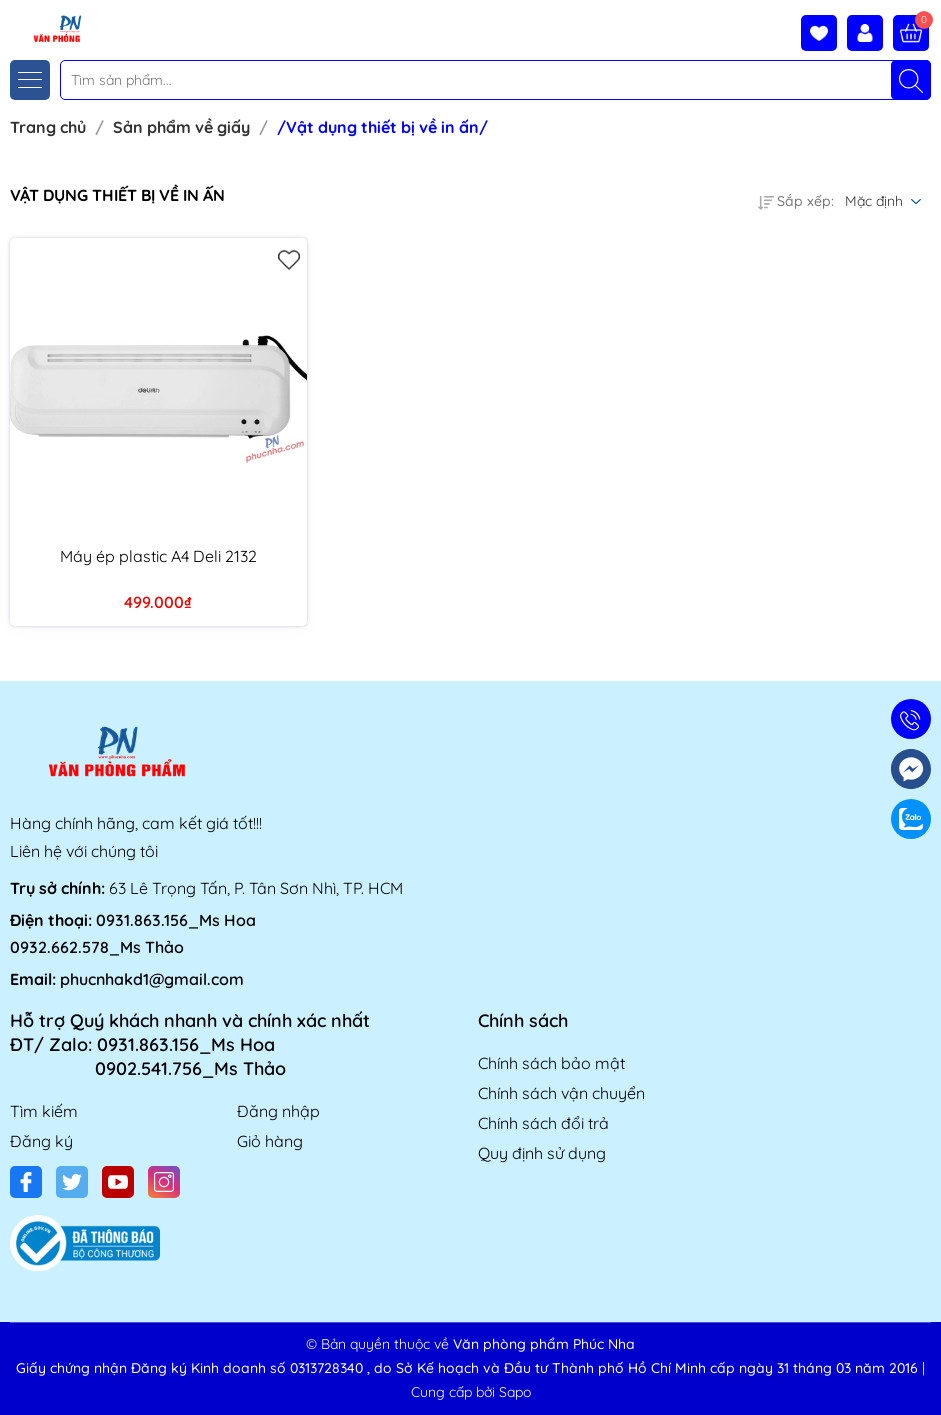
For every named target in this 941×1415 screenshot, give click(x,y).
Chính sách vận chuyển (561, 1093)
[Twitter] (72, 1182)
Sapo (515, 1392)
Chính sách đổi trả (543, 1123)
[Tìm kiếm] (911, 80)
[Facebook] (26, 1182)
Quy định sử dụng (542, 1153)
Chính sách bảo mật (551, 1063)
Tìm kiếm (44, 1111)
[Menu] (30, 80)
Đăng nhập (278, 1111)
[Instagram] (164, 1182)
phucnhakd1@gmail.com (152, 979)
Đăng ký (41, 1141)
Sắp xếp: (796, 201)
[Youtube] (118, 1182)
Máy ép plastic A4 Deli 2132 (158, 556)
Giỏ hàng (270, 1141)
